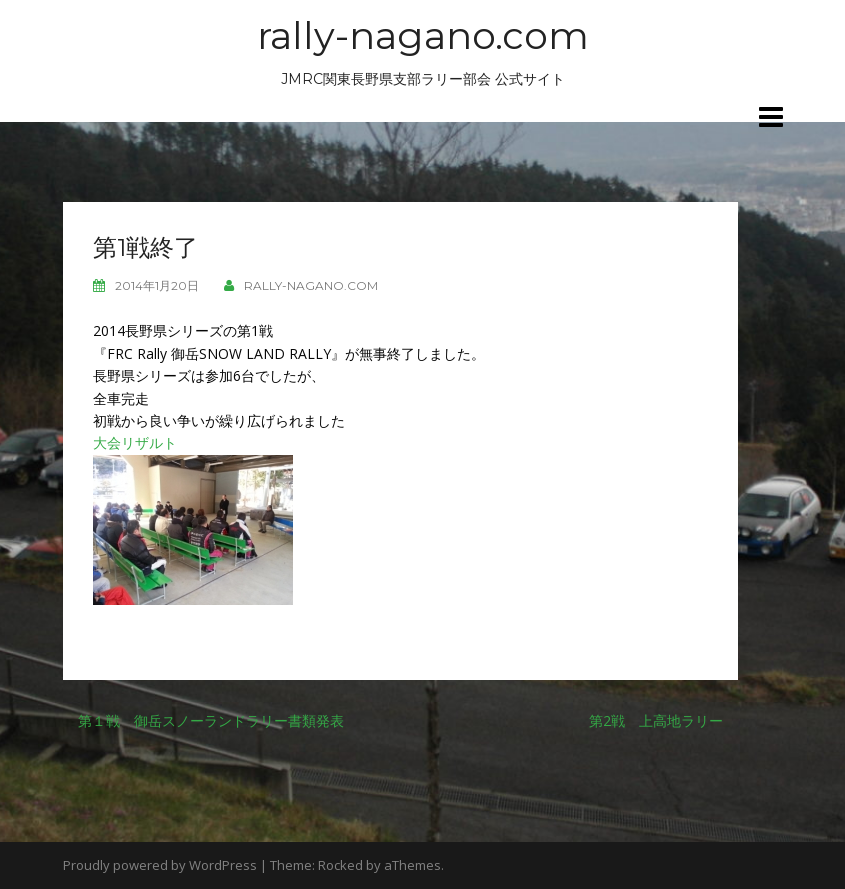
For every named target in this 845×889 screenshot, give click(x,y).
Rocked (340, 865)
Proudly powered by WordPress (160, 865)
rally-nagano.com (423, 35)
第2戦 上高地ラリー (656, 720)
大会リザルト (135, 442)
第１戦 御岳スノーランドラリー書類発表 (211, 720)
